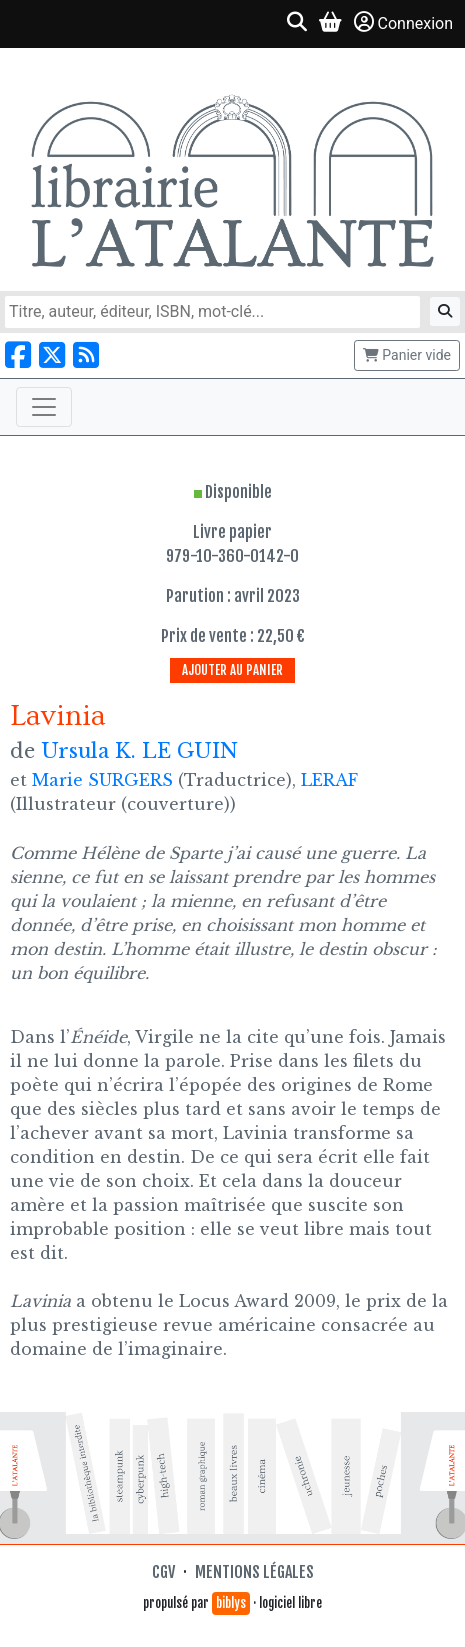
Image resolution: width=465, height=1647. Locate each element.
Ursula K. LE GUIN (139, 751)
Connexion (403, 22)
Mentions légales (254, 1572)
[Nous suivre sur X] (52, 355)
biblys (231, 1603)
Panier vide (407, 355)
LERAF (329, 780)
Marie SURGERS (102, 780)
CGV (163, 1572)
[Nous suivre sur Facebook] (18, 355)
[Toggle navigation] (44, 407)
